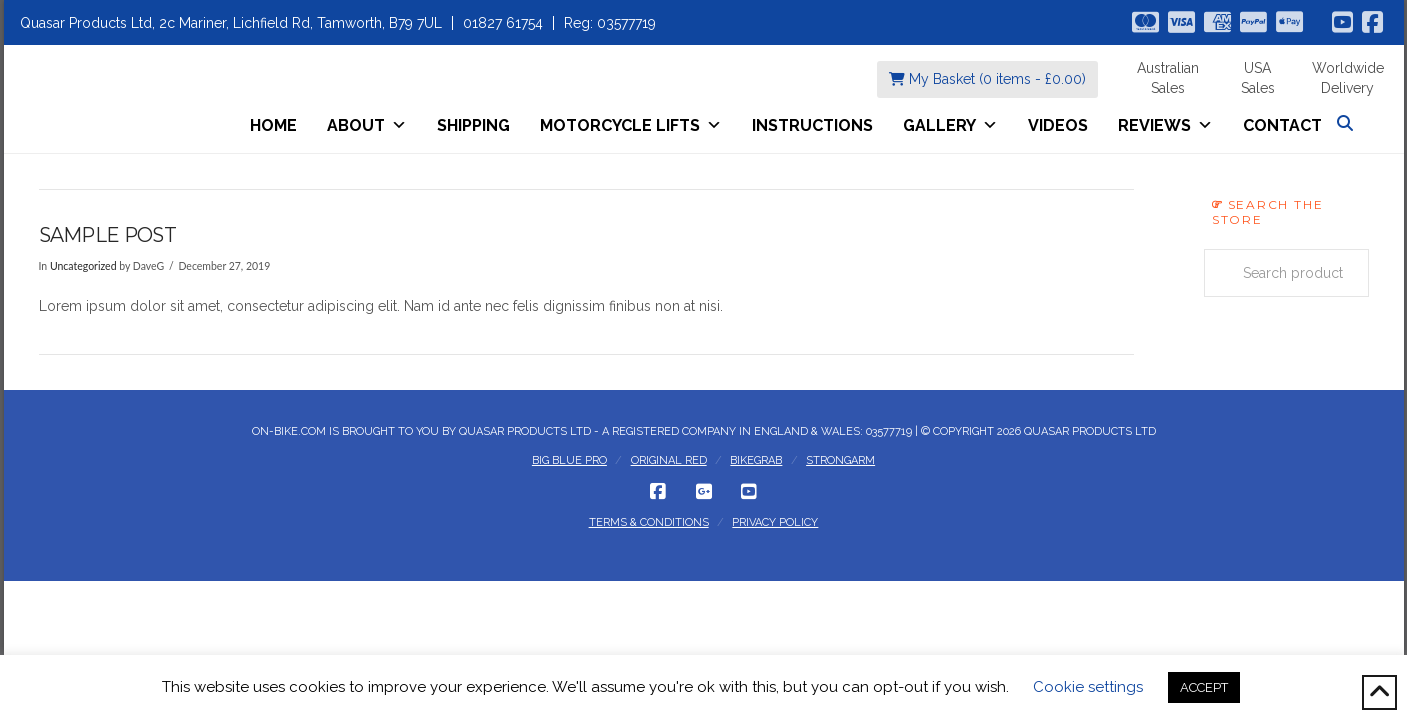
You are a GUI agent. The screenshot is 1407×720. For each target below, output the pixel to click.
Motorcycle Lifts (631, 125)
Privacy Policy (775, 522)
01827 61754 (503, 23)
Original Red (669, 460)
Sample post (107, 235)
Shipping (473, 125)
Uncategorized (83, 266)
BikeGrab (756, 460)
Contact (1282, 125)
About (367, 125)
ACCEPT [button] (1204, 687)
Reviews (1165, 125)
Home (273, 125)
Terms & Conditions (649, 522)
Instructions (812, 125)
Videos (1058, 125)
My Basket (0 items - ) (987, 79)
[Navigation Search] (1347, 123)
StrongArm (840, 460)
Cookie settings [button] (1088, 687)
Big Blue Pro (569, 460)
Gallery (950, 125)
